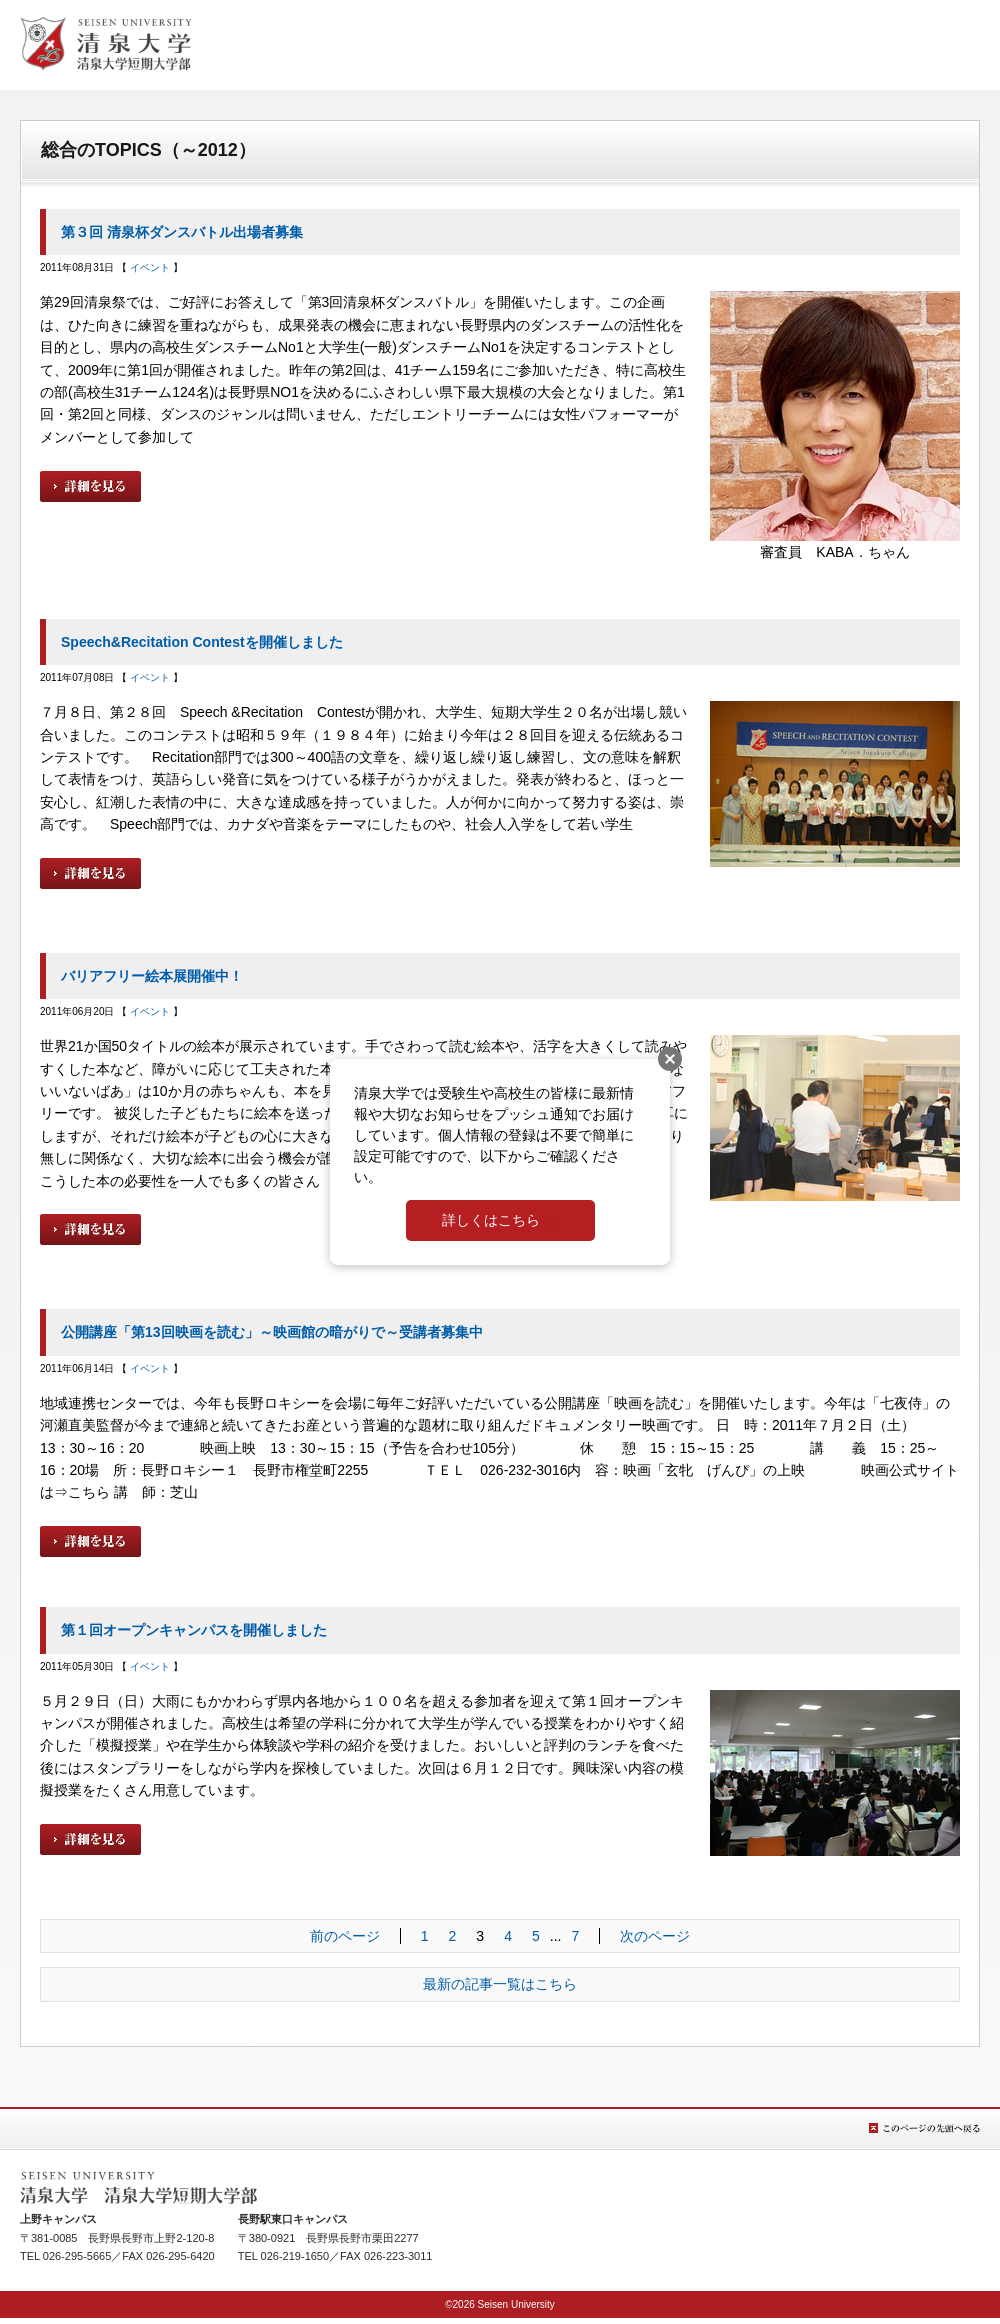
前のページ (345, 1936)
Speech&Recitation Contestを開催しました (202, 642)
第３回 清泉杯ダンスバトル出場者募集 (182, 232)
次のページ (655, 1936)
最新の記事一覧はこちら (500, 1984)
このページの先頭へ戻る (924, 2128)
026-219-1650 (295, 2256)
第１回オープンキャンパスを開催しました (194, 1630)
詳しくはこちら (491, 1220)
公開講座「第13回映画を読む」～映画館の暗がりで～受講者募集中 (272, 1332)
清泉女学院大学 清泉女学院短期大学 (106, 44)
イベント (150, 267)
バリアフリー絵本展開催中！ (152, 976)
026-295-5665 (77, 2256)
